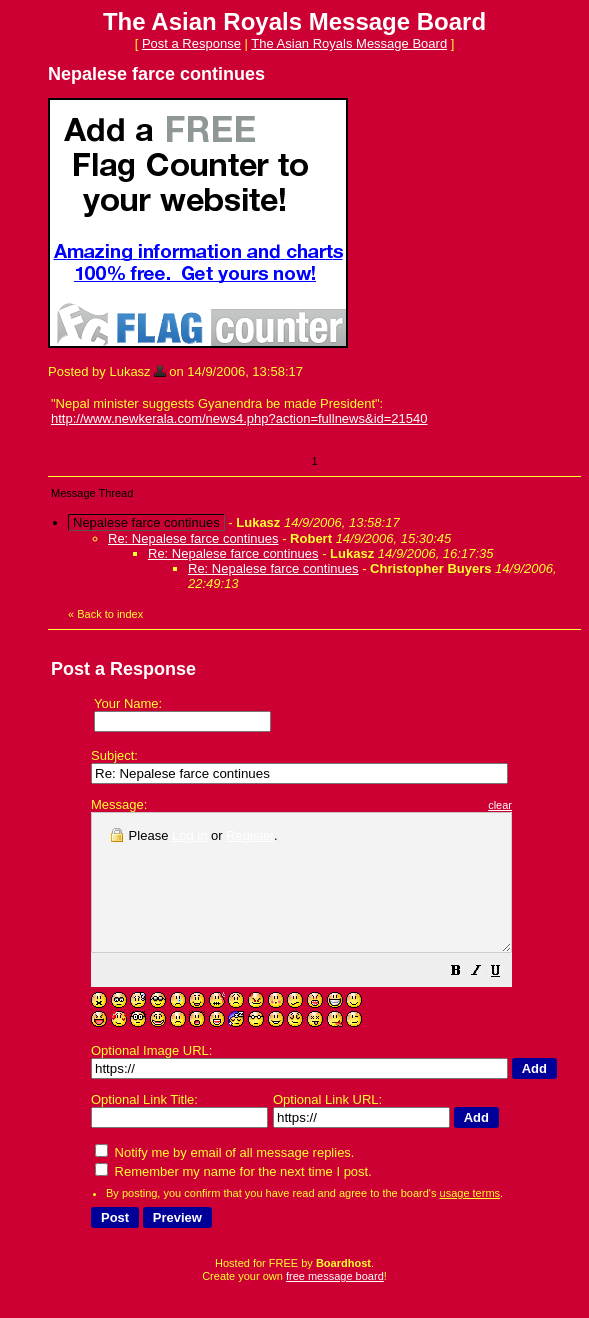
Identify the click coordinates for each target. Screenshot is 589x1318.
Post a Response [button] (191, 43)
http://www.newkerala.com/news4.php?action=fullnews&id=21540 (239, 418)
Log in (189, 835)
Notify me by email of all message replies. (224, 1179)
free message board (335, 1303)
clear (550, 805)
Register (250, 835)
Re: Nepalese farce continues (193, 538)
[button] (506, 1000)
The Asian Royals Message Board (349, 43)
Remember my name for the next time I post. (233, 1198)
